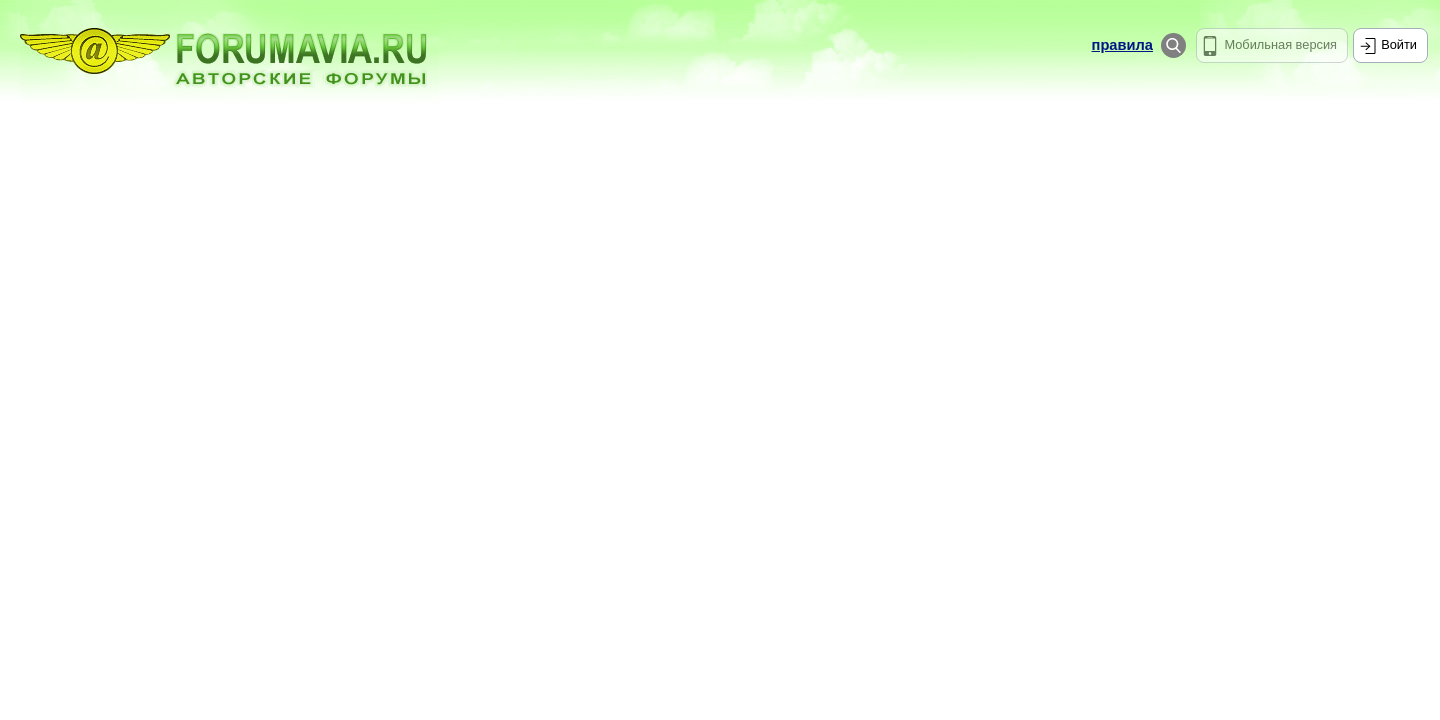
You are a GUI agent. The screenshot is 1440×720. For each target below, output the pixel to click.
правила (1122, 45)
